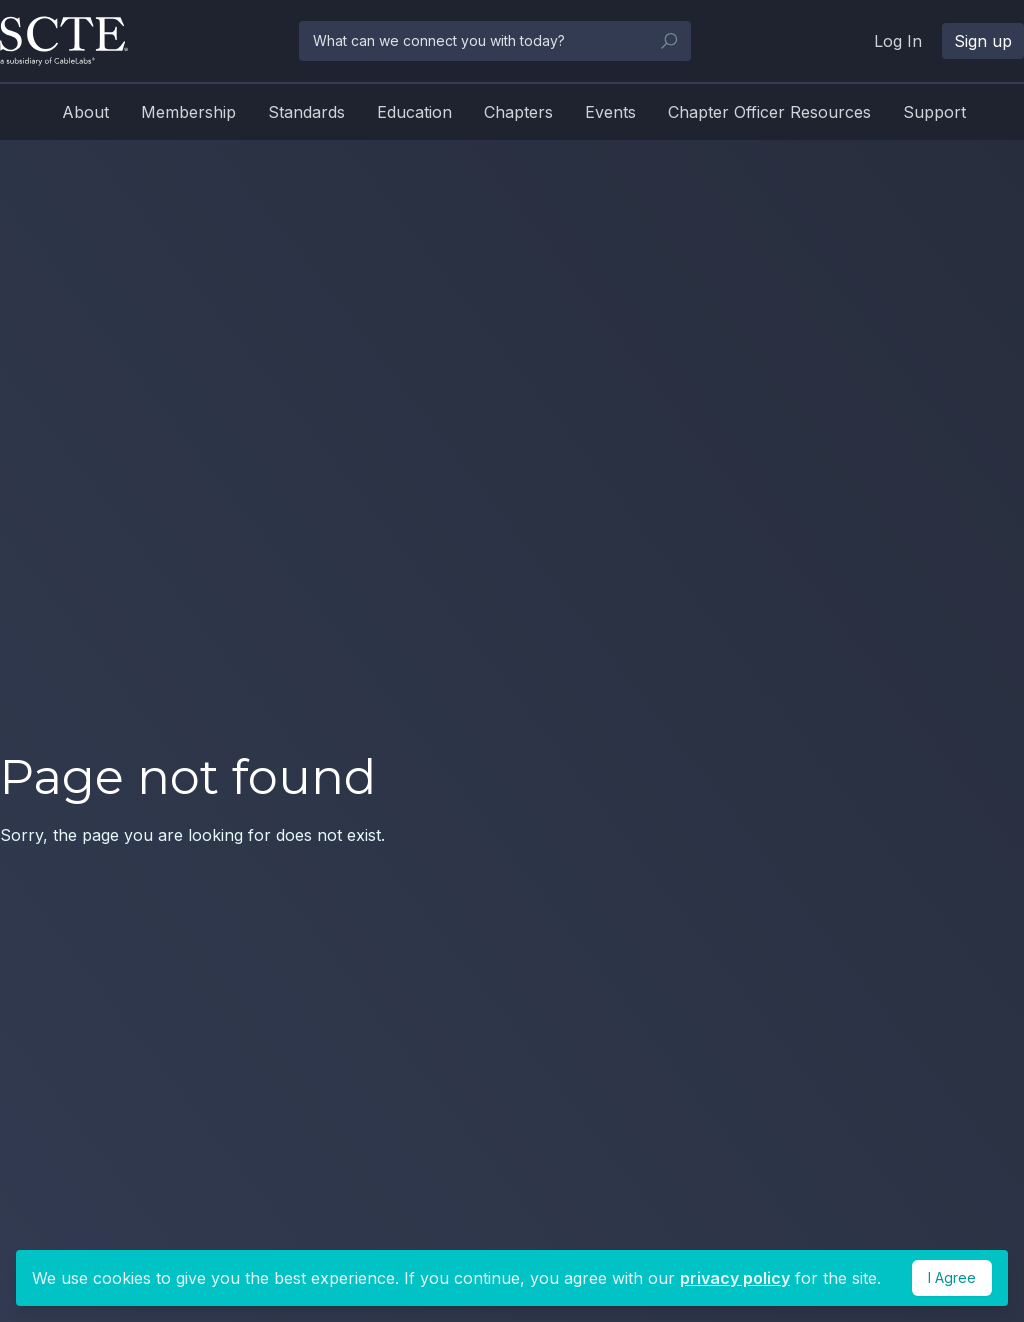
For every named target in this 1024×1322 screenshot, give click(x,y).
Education (414, 112)
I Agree (952, 1277)
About (85, 112)
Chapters (518, 112)
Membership (188, 112)
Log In (898, 41)
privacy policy (735, 1278)
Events (610, 112)
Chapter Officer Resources (769, 112)
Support (934, 112)
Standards (306, 112)
